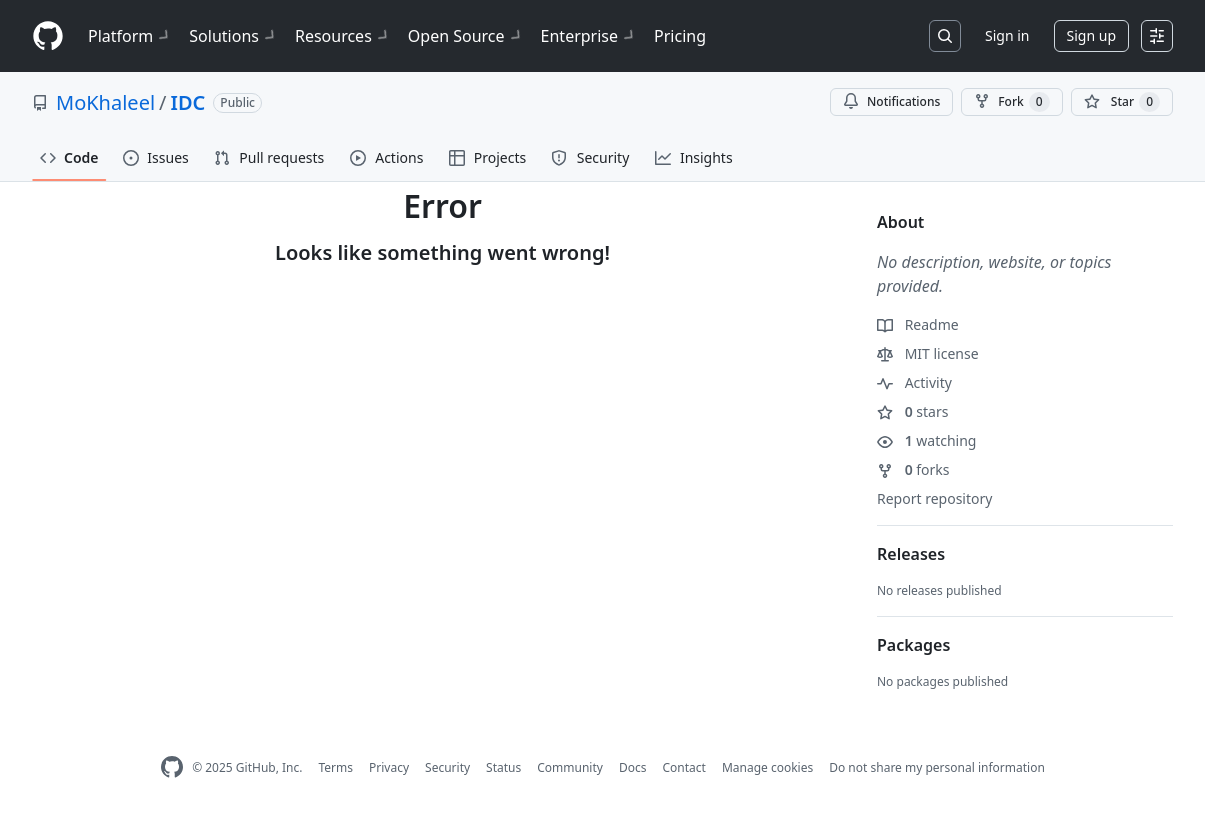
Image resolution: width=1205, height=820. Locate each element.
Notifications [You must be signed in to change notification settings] (891, 101)
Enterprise (589, 36)
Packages (913, 645)
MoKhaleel (105, 102)
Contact (683, 767)
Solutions (234, 36)
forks (913, 469)
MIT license (928, 353)
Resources (343, 36)
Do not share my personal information (937, 767)
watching (926, 440)
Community (570, 767)
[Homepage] (48, 36)
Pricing (680, 36)
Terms (335, 767)
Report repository (934, 498)
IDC (188, 102)
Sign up (1091, 35)
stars (912, 411)
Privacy (389, 767)
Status (503, 767)
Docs (633, 767)
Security (447, 767)
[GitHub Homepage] (172, 767)
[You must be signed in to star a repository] (1122, 102)
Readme (918, 324)
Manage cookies (767, 767)
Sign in (1007, 35)
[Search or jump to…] (945, 36)
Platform (130, 36)
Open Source (466, 36)
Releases (911, 554)
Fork (1011, 102)
